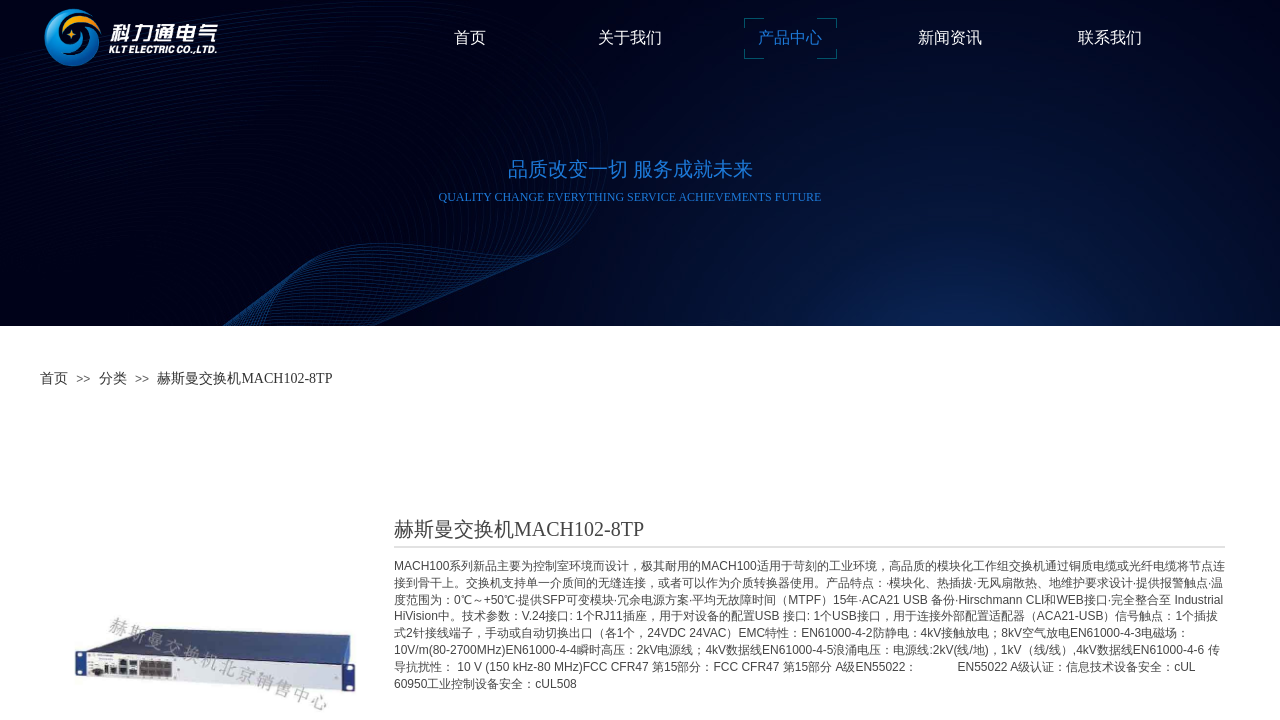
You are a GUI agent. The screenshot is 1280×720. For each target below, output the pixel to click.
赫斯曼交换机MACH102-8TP (244, 378)
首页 (54, 378)
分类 (113, 378)
